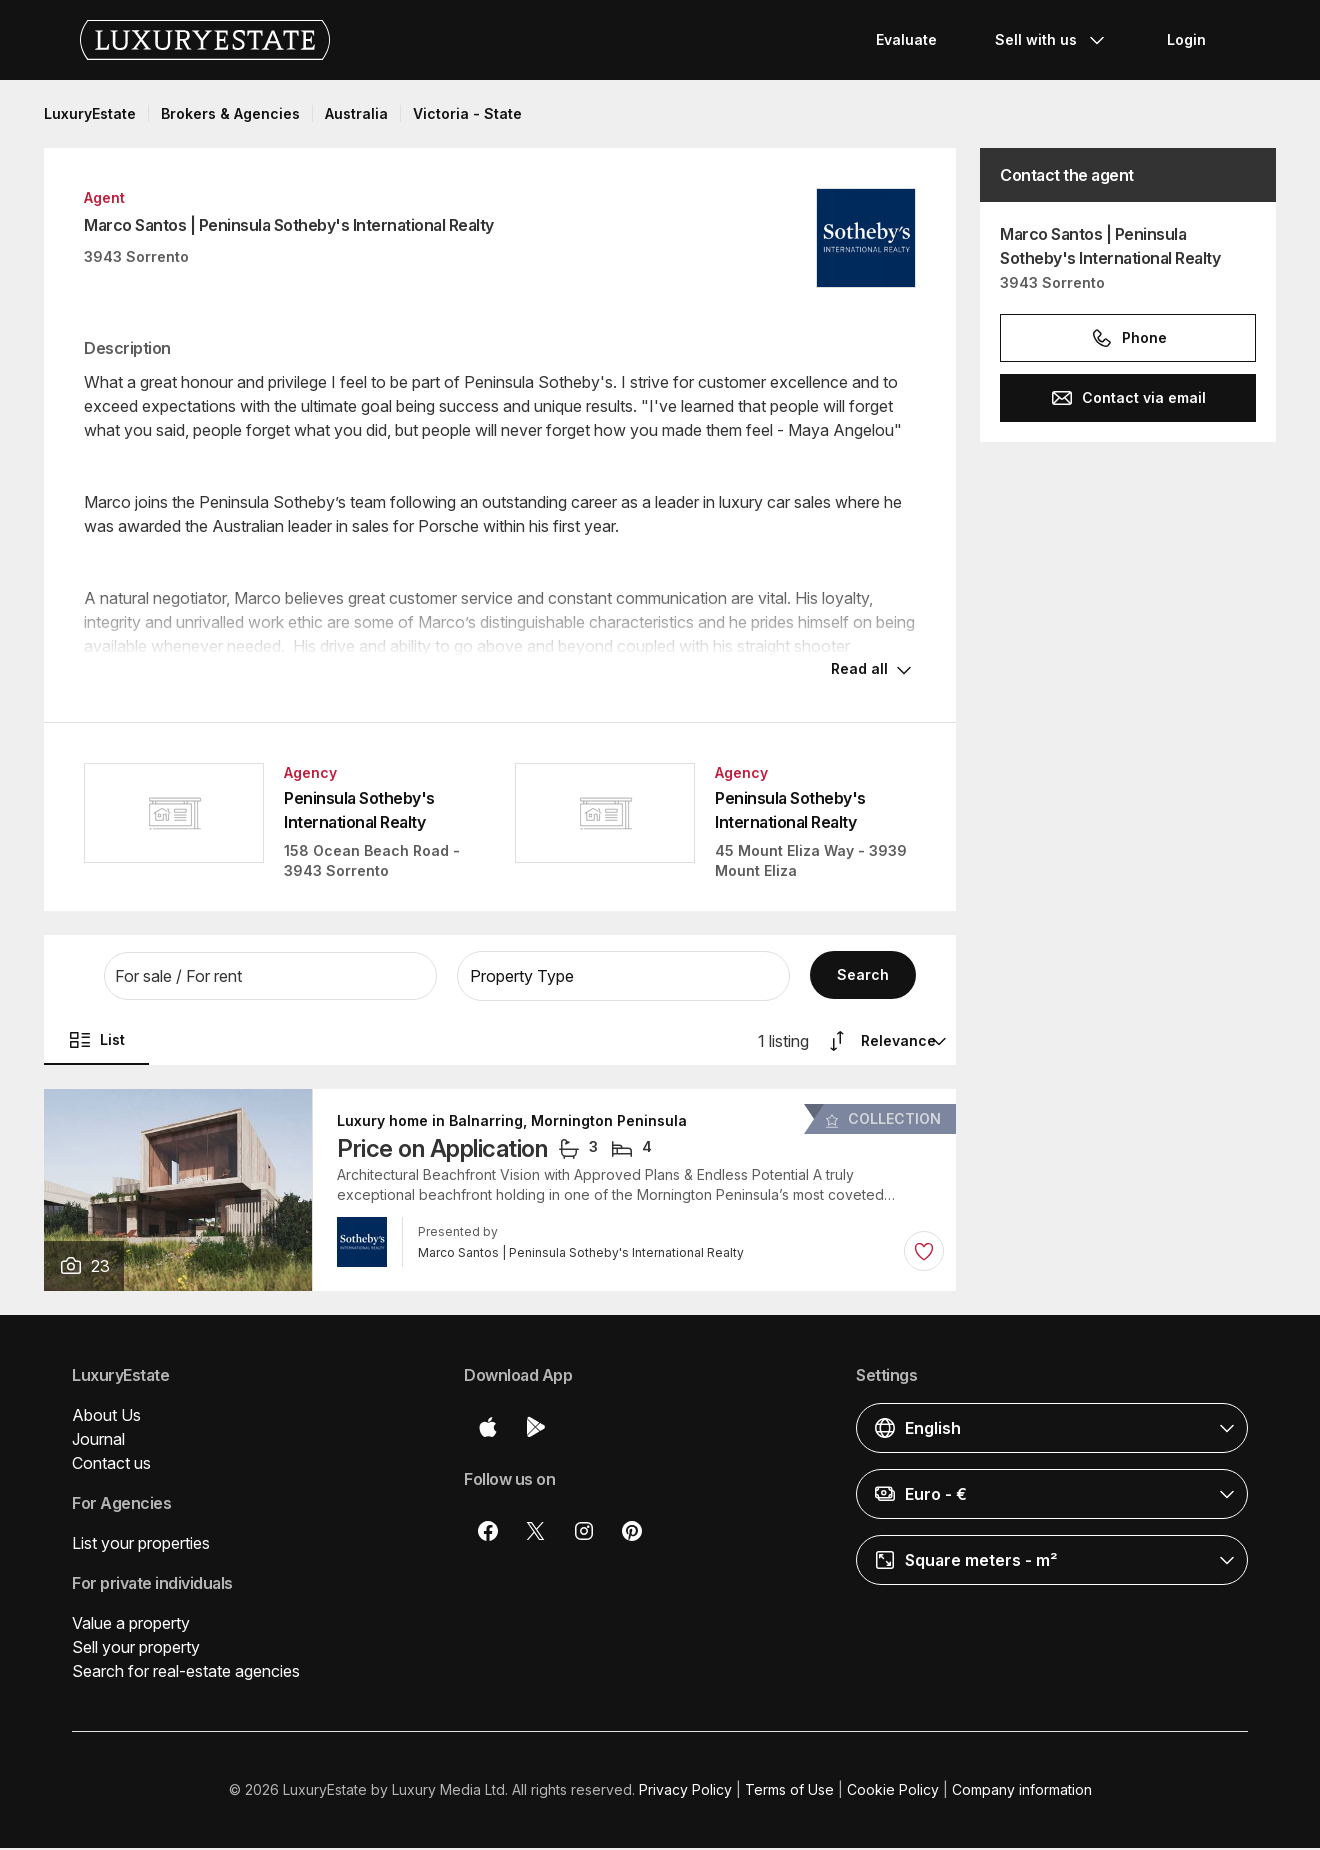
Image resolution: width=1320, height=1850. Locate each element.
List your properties (141, 1545)
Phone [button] (1128, 338)
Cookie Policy (893, 1791)
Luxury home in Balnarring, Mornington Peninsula (512, 1123)
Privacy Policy (685, 1791)
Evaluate (906, 39)
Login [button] (1186, 39)
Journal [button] (98, 1441)
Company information (1022, 1791)
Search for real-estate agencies (186, 1673)
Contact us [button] (111, 1465)
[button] (270, 978)
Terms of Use (789, 1791)
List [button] (96, 1042)
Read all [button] (859, 670)
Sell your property (136, 1649)
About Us (106, 1417)
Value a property (131, 1625)
